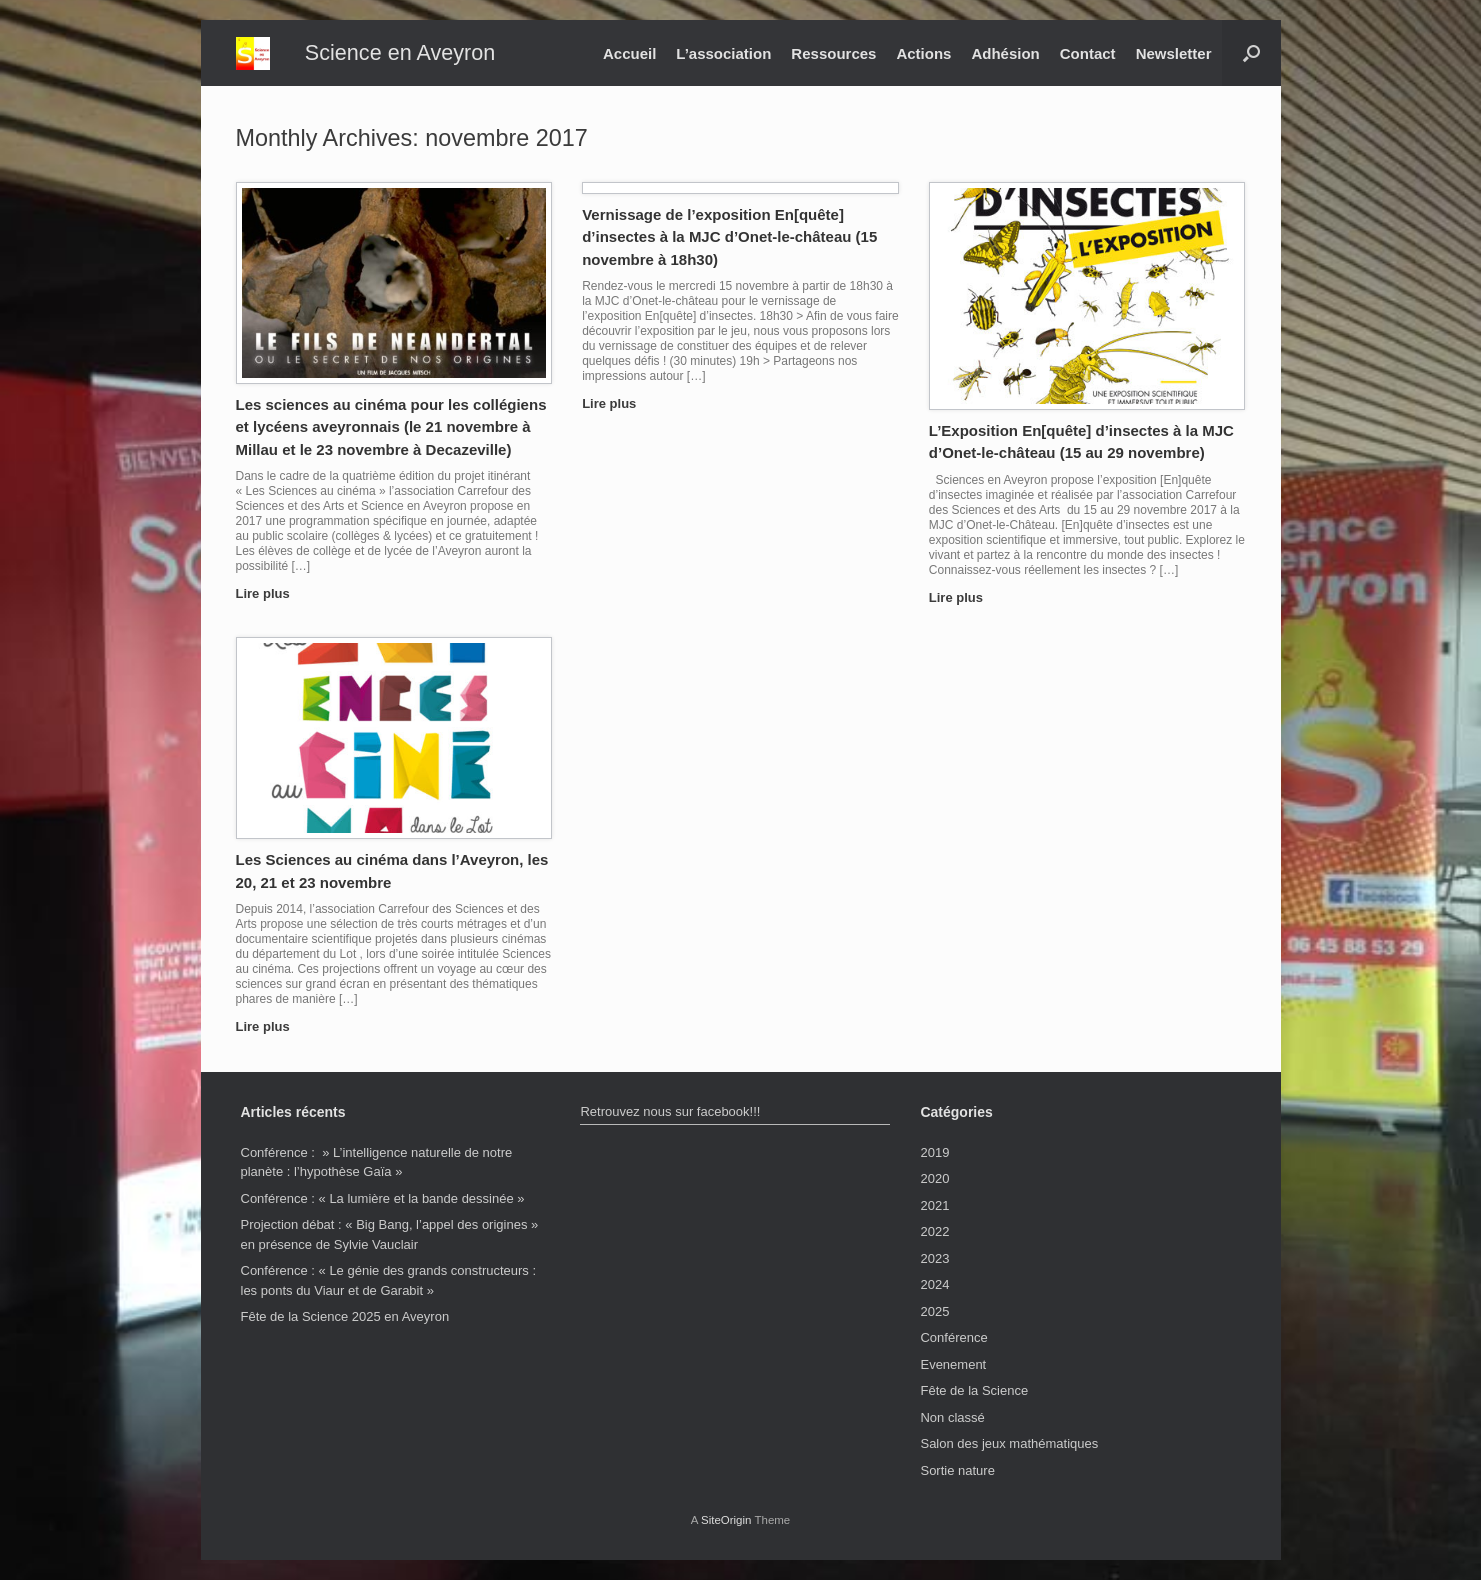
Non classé (952, 1417)
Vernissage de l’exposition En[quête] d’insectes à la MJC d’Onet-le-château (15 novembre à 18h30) (729, 237)
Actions (923, 53)
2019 (934, 1152)
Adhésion (1005, 53)
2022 (934, 1231)
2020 (934, 1178)
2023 (934, 1258)
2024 (934, 1284)
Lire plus (269, 593)
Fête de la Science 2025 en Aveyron (345, 1316)
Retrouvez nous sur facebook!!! (670, 1111)
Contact (1088, 53)
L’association (723, 53)
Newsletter (1174, 53)
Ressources (833, 53)
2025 (934, 1311)
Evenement (953, 1364)
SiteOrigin (726, 1520)
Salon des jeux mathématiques (1009, 1443)
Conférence (953, 1337)
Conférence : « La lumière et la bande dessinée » (383, 1198)
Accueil (629, 53)
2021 (934, 1205)
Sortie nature (957, 1470)
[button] (1251, 53)
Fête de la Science (974, 1390)
